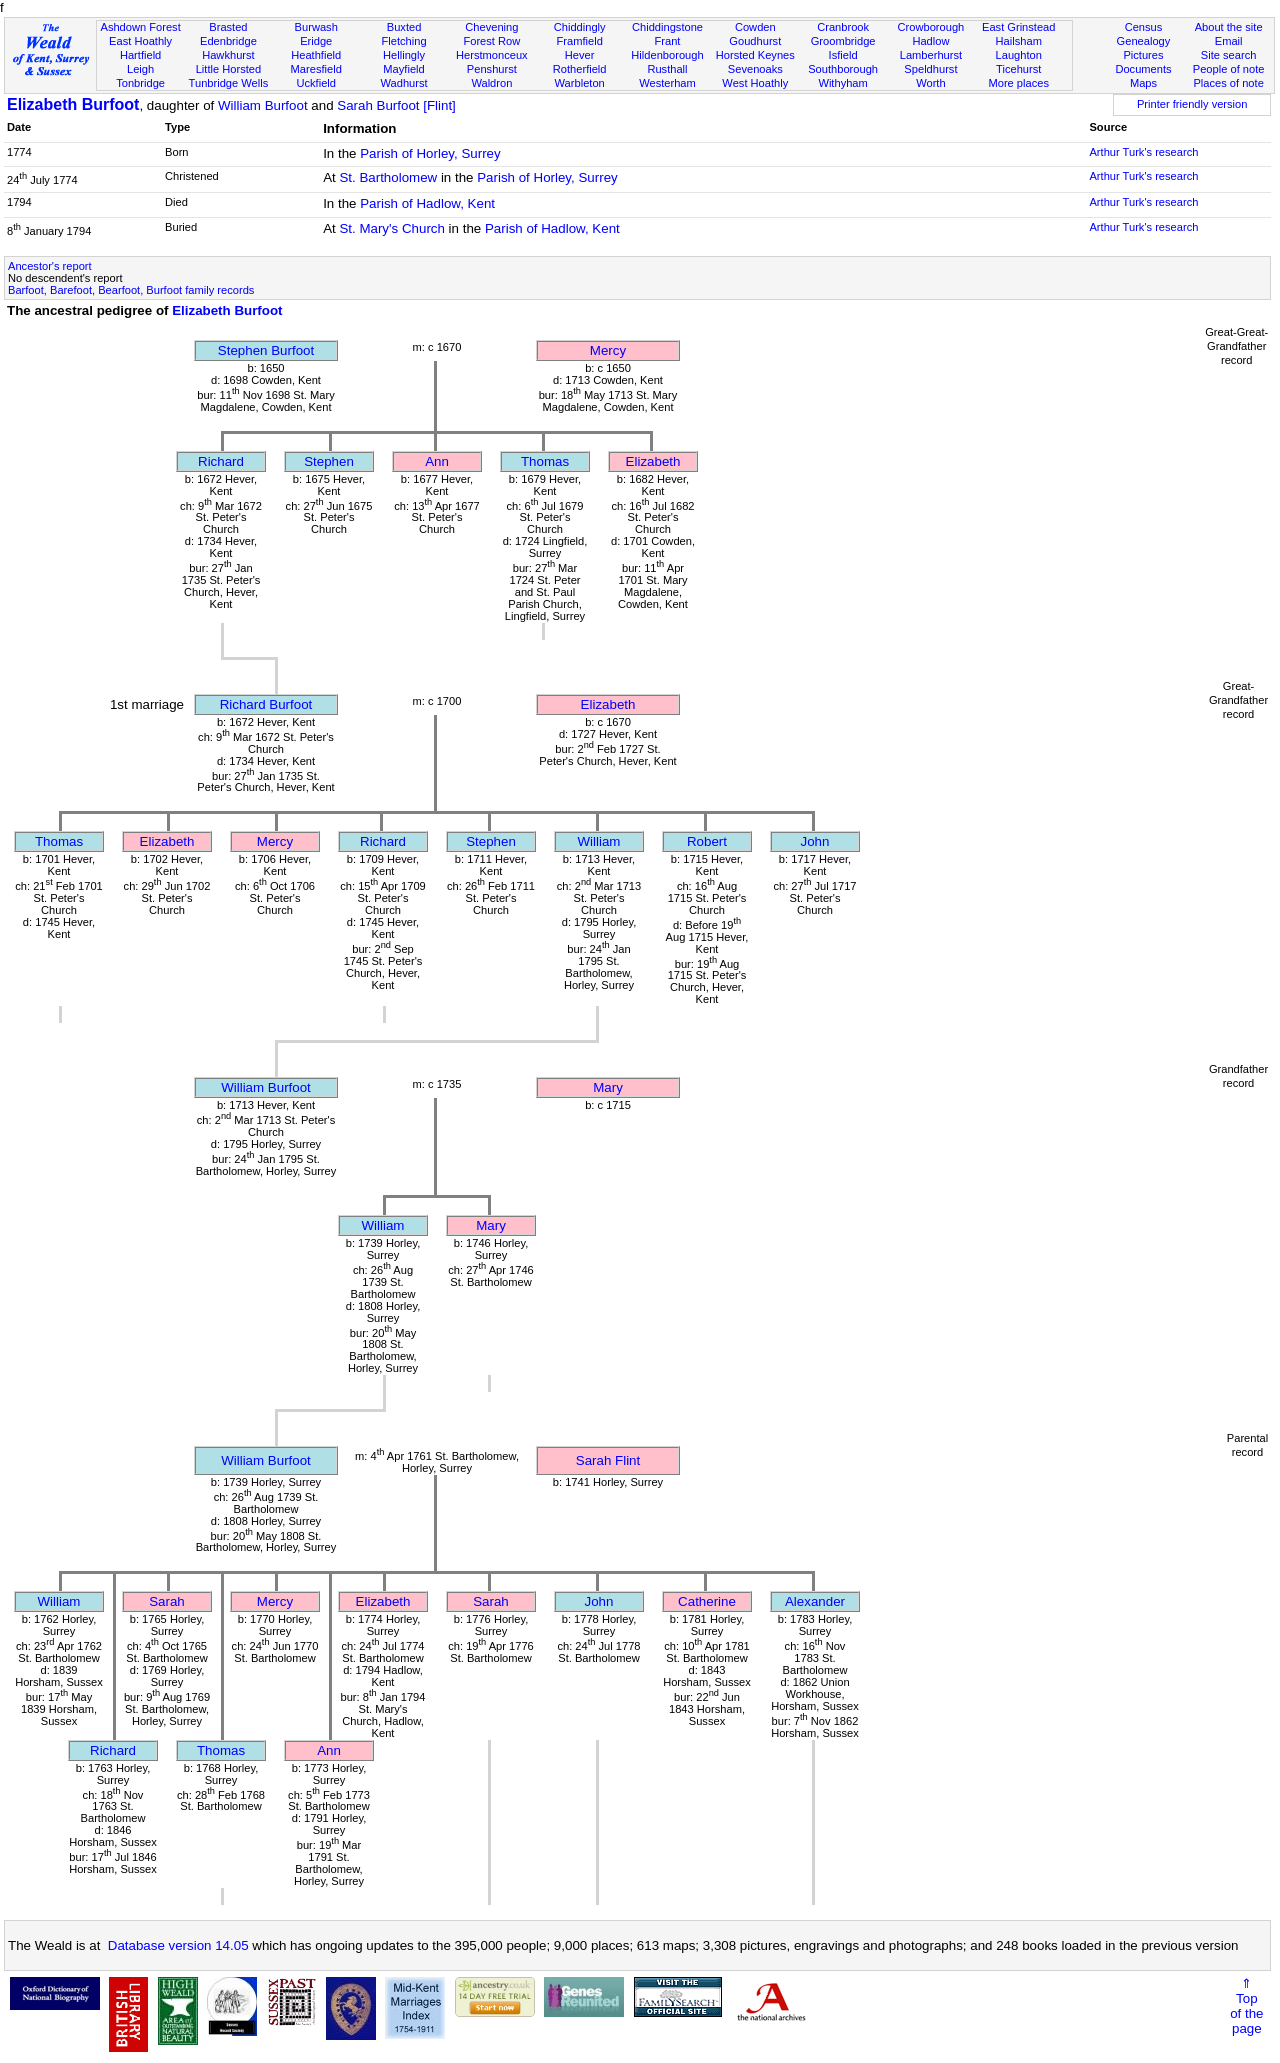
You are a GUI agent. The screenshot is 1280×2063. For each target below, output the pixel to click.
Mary (608, 1087)
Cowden (755, 27)
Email (1229, 41)
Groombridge (843, 41)
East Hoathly (140, 41)
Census (1144, 27)
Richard (221, 461)
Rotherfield (580, 69)
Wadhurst (403, 83)
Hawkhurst (228, 55)
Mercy (608, 350)
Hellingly (404, 55)
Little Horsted (228, 69)
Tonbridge (140, 83)
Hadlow (930, 41)
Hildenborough (667, 55)
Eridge (316, 41)
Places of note (1228, 83)
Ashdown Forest (140, 27)
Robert (707, 841)
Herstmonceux (492, 55)
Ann (437, 461)
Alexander (815, 1601)
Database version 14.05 (178, 1945)
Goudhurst (755, 41)
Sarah (167, 1601)
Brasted (228, 27)
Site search (1229, 55)
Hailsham (1019, 41)
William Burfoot (263, 105)
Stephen (329, 461)
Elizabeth (653, 461)
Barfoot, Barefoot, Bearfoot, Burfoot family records (131, 290)
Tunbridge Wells (229, 83)
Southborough (843, 69)
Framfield (580, 41)
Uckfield (316, 83)
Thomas (545, 461)
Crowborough (931, 27)
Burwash (316, 27)
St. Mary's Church (392, 228)
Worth (930, 83)
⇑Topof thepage (1246, 2006)
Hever (580, 55)
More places (1018, 83)
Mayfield (403, 69)
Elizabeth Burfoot (73, 104)
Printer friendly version (1192, 104)
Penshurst (492, 69)
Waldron (491, 83)
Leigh (140, 69)
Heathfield (316, 55)
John (815, 841)
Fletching (404, 41)
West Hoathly (755, 83)
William (599, 841)
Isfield (843, 55)
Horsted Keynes (755, 55)
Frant (668, 41)
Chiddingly (580, 27)
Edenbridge (228, 41)
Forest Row (491, 41)
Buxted (404, 27)
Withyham (842, 83)
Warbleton (580, 83)
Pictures (1143, 55)
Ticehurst (1018, 69)
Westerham (667, 83)
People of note (1229, 69)
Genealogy (1144, 41)
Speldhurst (930, 69)
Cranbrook (843, 27)
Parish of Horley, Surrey (430, 153)
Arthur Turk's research (1143, 152)
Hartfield (140, 55)
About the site (1229, 27)
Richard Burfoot (266, 704)
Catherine (707, 1601)
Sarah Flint (608, 1460)
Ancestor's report (50, 266)
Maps (1143, 83)
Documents (1143, 69)
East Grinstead (1018, 27)
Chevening (491, 27)
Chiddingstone (667, 27)
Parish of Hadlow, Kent (427, 203)
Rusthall (667, 69)
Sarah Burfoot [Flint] (396, 105)
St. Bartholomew (388, 177)
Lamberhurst (931, 55)
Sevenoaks (755, 69)
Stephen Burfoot (266, 350)
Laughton (1019, 55)
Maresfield (316, 69)
